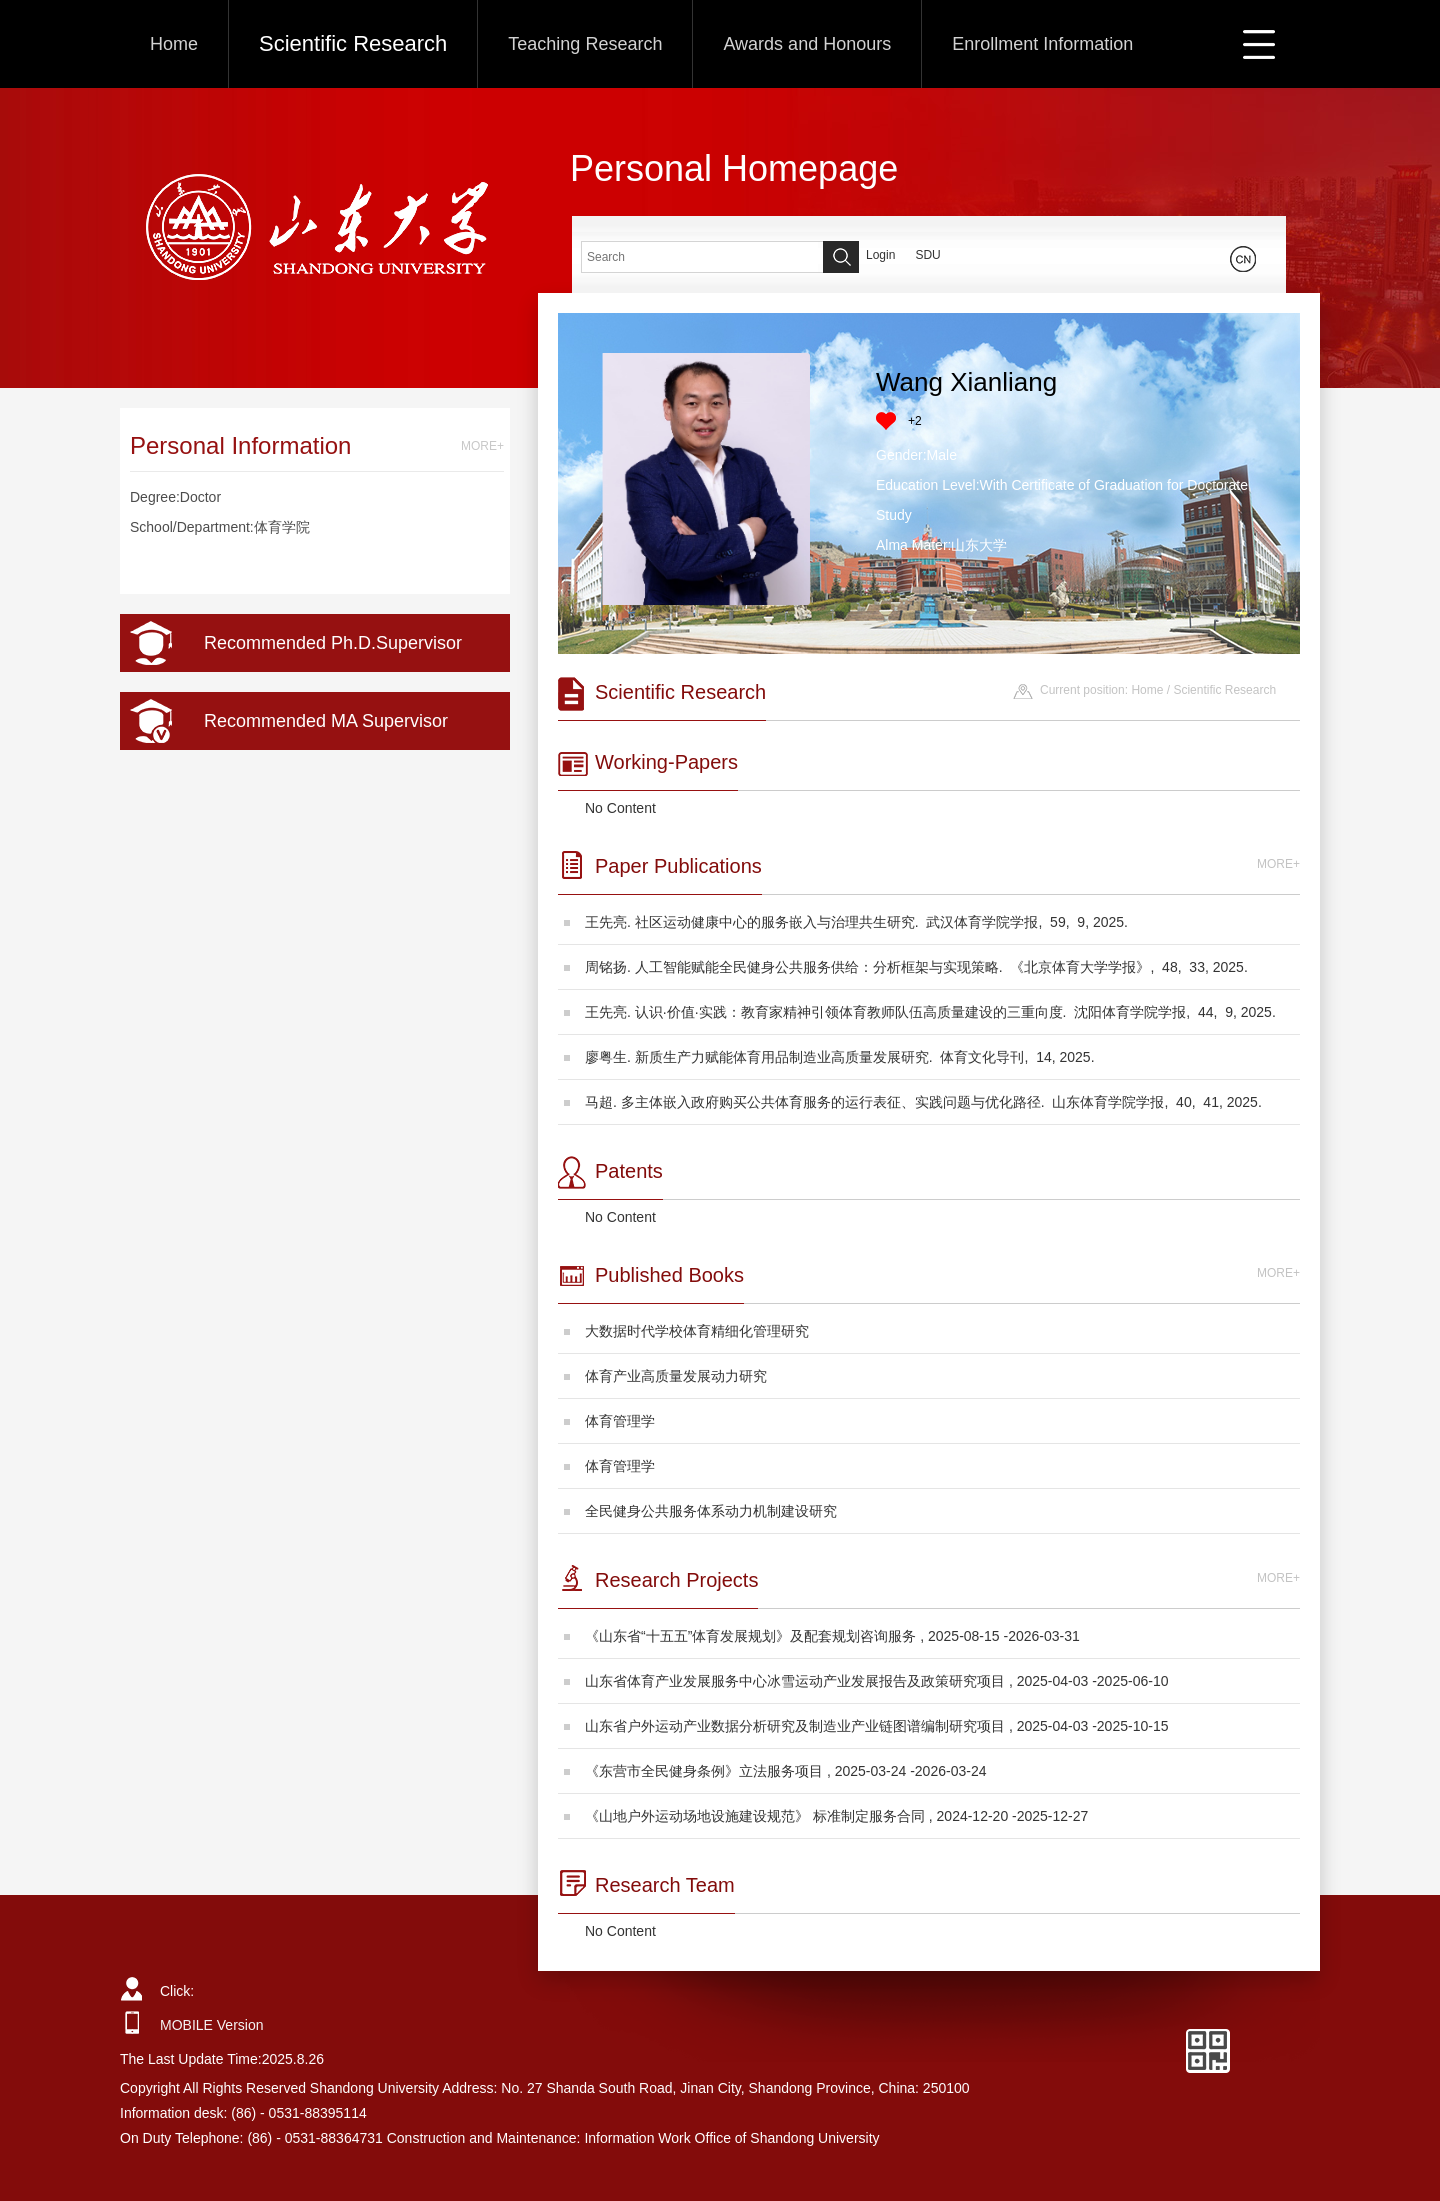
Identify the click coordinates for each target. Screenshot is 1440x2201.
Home (174, 44)
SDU (927, 255)
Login (880, 255)
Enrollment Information (1042, 44)
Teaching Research (585, 44)
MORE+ (482, 446)
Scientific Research (353, 43)
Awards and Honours (807, 44)
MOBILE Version (212, 2025)
